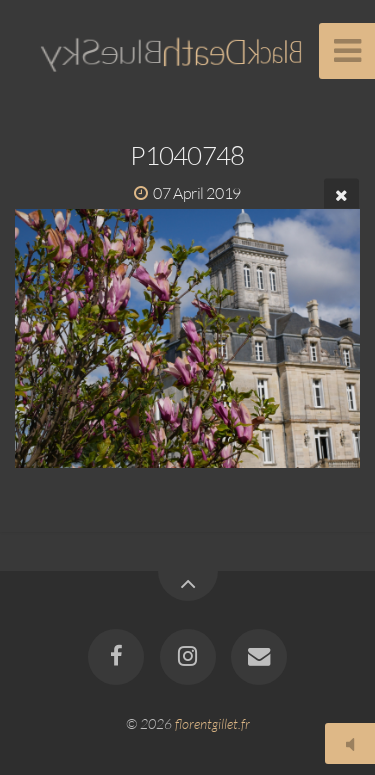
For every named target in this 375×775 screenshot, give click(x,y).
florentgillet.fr (212, 723)
